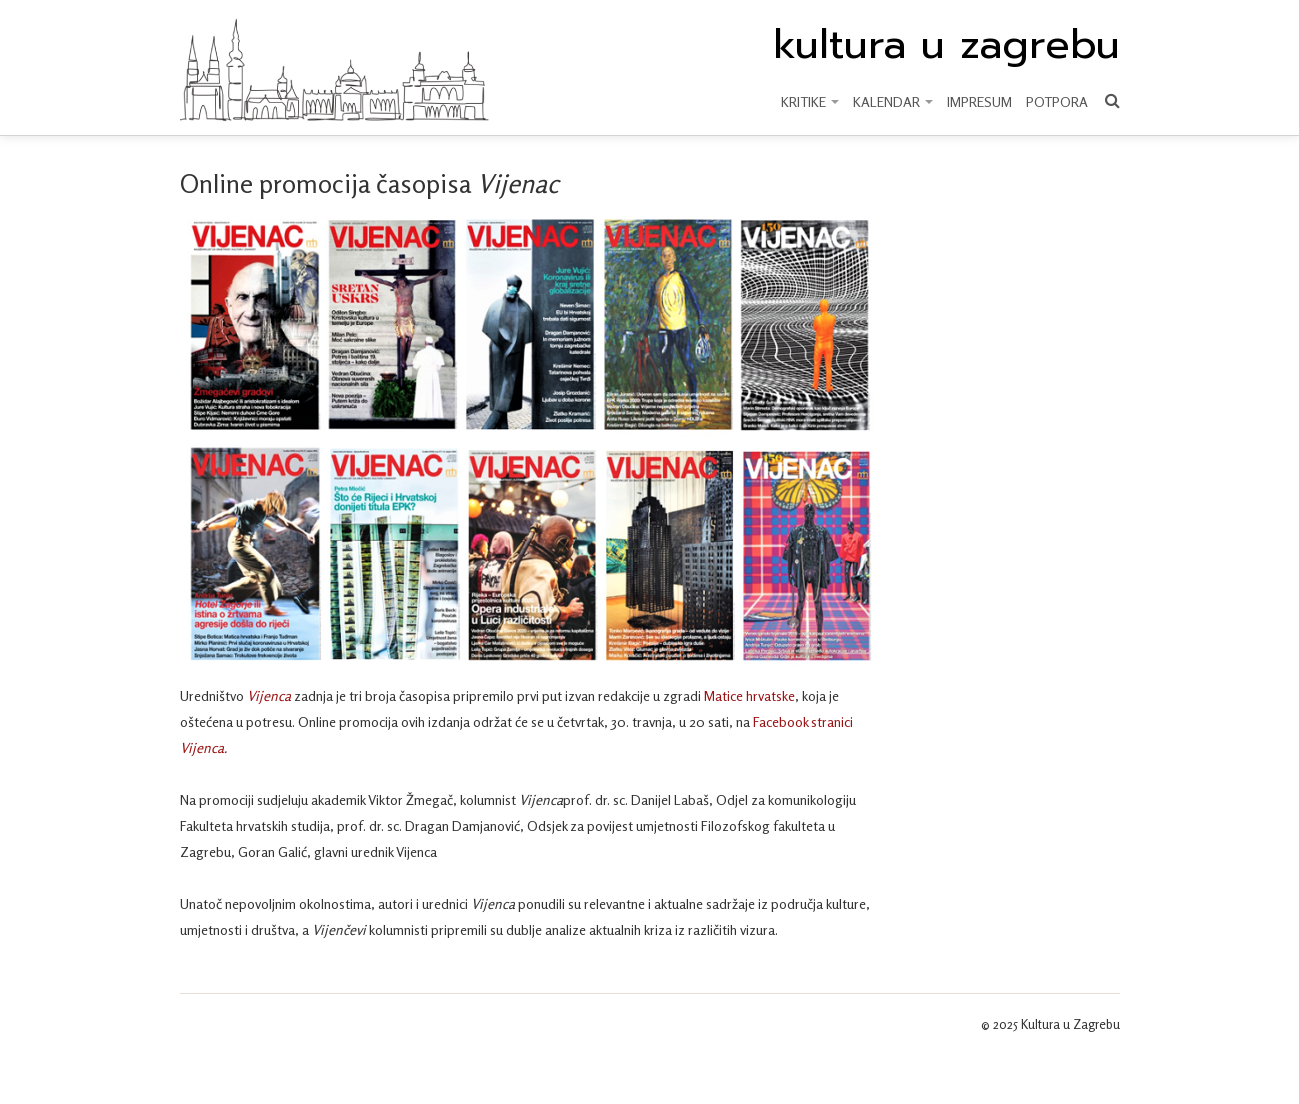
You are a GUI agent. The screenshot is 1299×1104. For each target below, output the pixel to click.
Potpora (1057, 101)
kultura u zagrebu (946, 45)
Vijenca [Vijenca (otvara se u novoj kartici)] (269, 695)
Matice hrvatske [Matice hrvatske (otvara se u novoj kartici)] (749, 695)
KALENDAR (893, 101)
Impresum (979, 101)
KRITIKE (810, 101)
